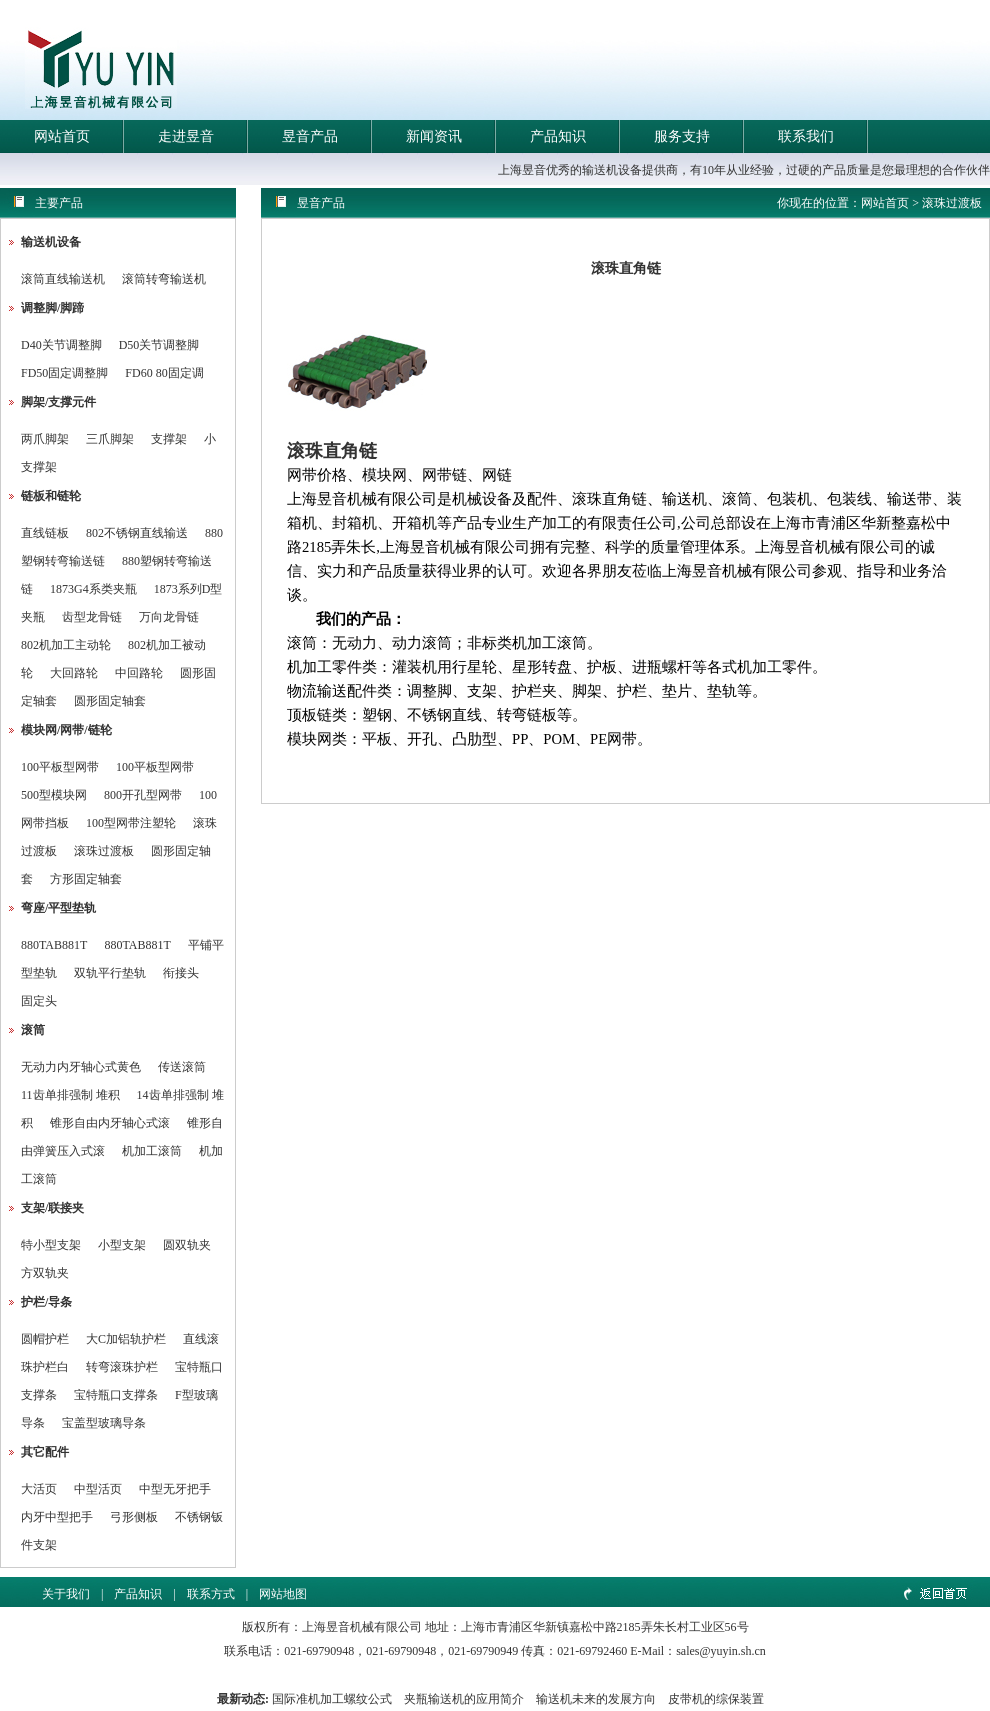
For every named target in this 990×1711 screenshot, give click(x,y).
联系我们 (806, 136)
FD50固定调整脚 (64, 373)
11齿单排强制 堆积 (70, 1095)
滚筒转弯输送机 (164, 279)
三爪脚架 (110, 439)
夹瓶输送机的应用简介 (464, 1699)
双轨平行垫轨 (110, 973)
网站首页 (62, 136)
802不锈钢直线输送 (137, 533)
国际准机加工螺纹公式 (332, 1699)
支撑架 (169, 439)
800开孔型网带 (143, 795)
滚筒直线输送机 (63, 279)
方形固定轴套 (86, 879)
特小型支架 (51, 1245)
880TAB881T (54, 945)
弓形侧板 (134, 1517)
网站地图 (283, 1594)
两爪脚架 (45, 439)
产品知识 (558, 136)
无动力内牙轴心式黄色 (81, 1067)
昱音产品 (310, 136)
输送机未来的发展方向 (596, 1699)
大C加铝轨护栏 (126, 1339)
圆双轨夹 (187, 1245)
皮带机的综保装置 (716, 1699)
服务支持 (682, 136)
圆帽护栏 (45, 1339)
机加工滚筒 (152, 1151)
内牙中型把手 (57, 1517)
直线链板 (45, 533)
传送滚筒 (182, 1067)
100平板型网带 (60, 767)
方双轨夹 (45, 1273)
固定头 (39, 1001)
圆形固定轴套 (110, 701)
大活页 (39, 1489)
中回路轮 (139, 673)
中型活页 (98, 1489)
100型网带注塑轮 (131, 823)
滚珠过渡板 (104, 851)
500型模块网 (54, 795)
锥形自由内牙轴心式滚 (110, 1123)
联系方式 (211, 1594)
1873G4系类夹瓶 (93, 589)
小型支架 (122, 1245)
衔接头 (181, 973)
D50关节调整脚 (159, 345)
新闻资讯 (434, 136)
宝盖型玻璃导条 (104, 1423)
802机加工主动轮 (66, 645)
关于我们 (66, 1594)
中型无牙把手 (175, 1489)
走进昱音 (186, 136)
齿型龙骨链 (92, 617)
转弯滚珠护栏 (122, 1367)
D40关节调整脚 (61, 345)
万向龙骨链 (169, 617)
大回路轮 (74, 673)
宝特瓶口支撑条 (116, 1395)
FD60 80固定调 (164, 373)
